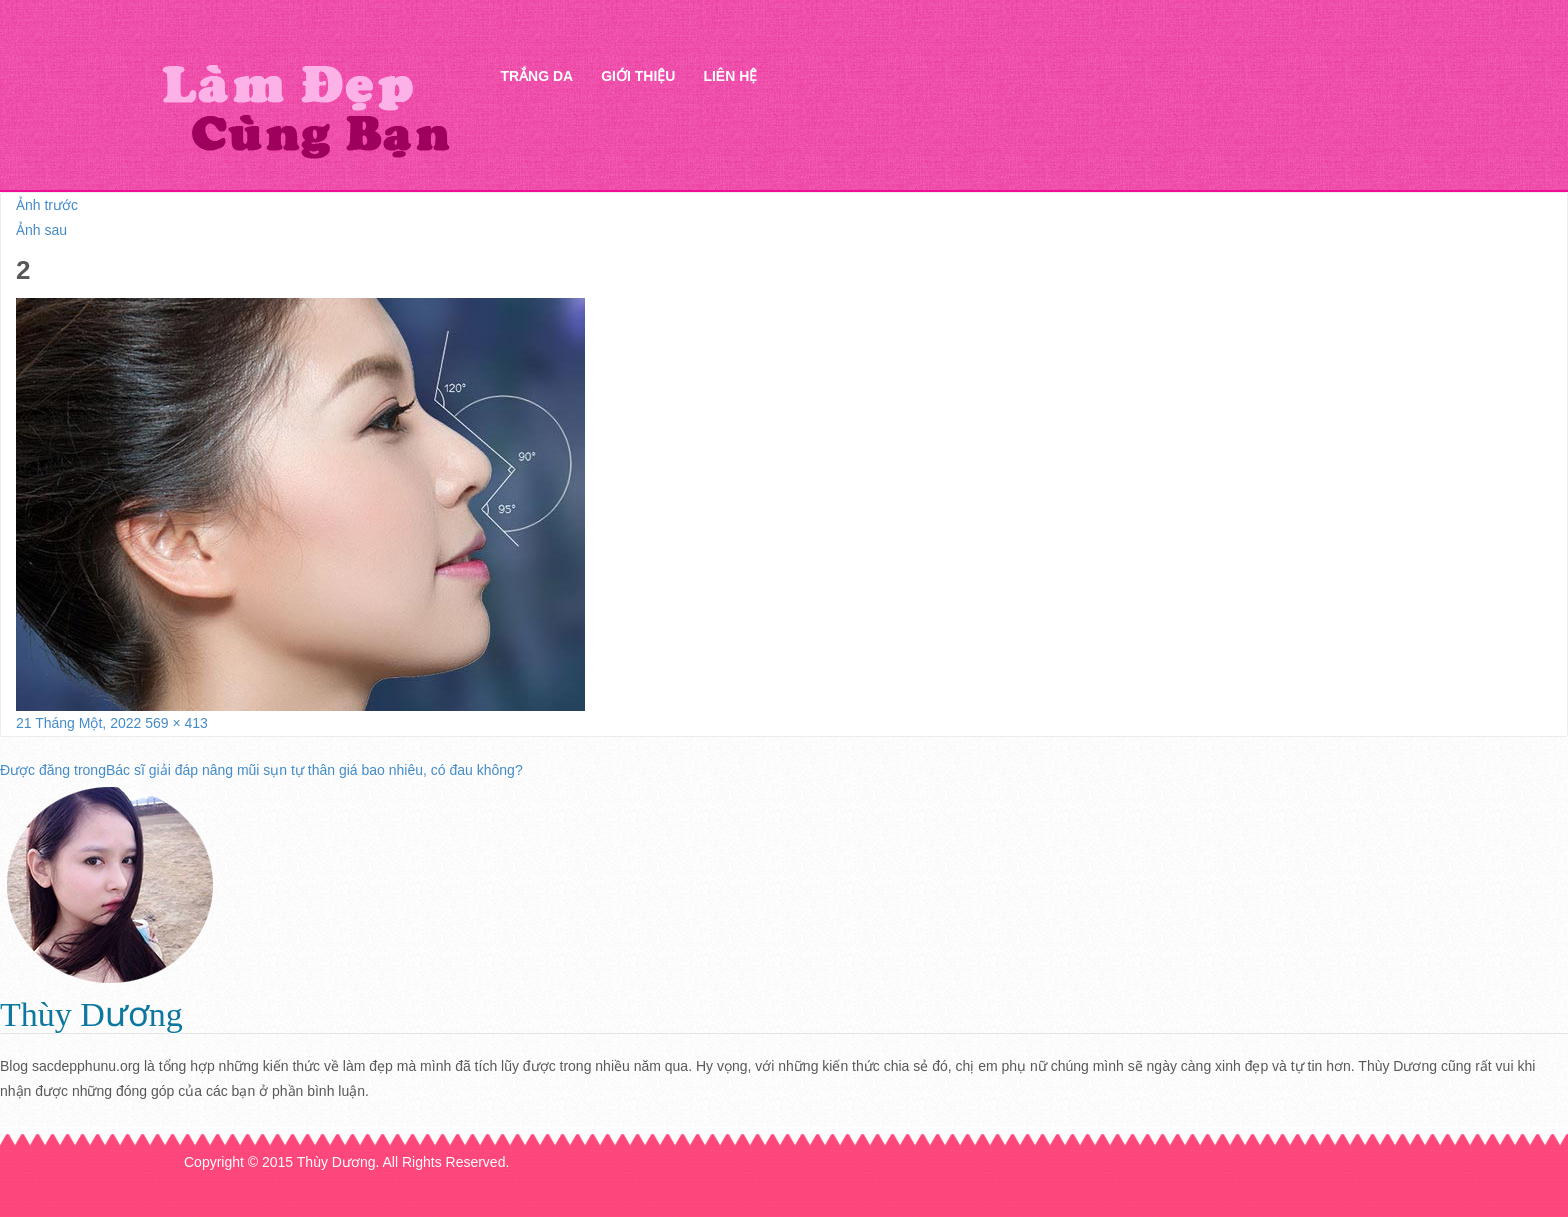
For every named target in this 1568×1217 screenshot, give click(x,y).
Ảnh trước (47, 205)
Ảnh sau (41, 230)
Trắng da (536, 76)
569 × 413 (176, 723)
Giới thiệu (638, 76)
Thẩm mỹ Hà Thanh (305, 110)
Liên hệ (730, 76)
